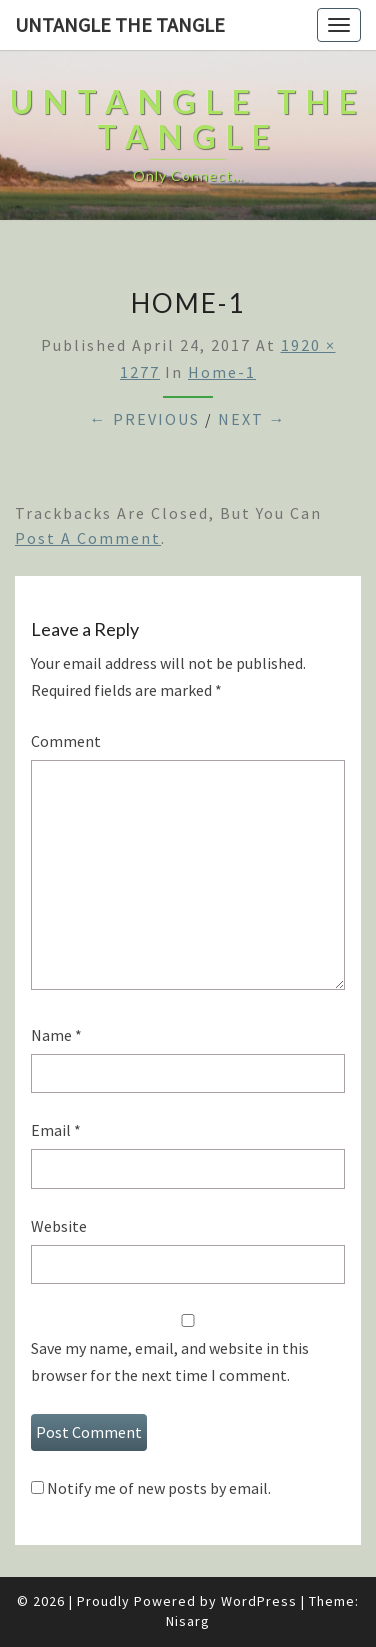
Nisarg (188, 1621)
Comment (66, 741)
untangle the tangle (120, 24)
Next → (252, 419)
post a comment (88, 538)
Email (56, 1130)
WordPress (259, 1601)
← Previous (145, 419)
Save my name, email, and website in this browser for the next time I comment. (170, 1361)
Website (59, 1226)
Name (56, 1035)
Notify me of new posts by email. (159, 1488)
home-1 (222, 372)
